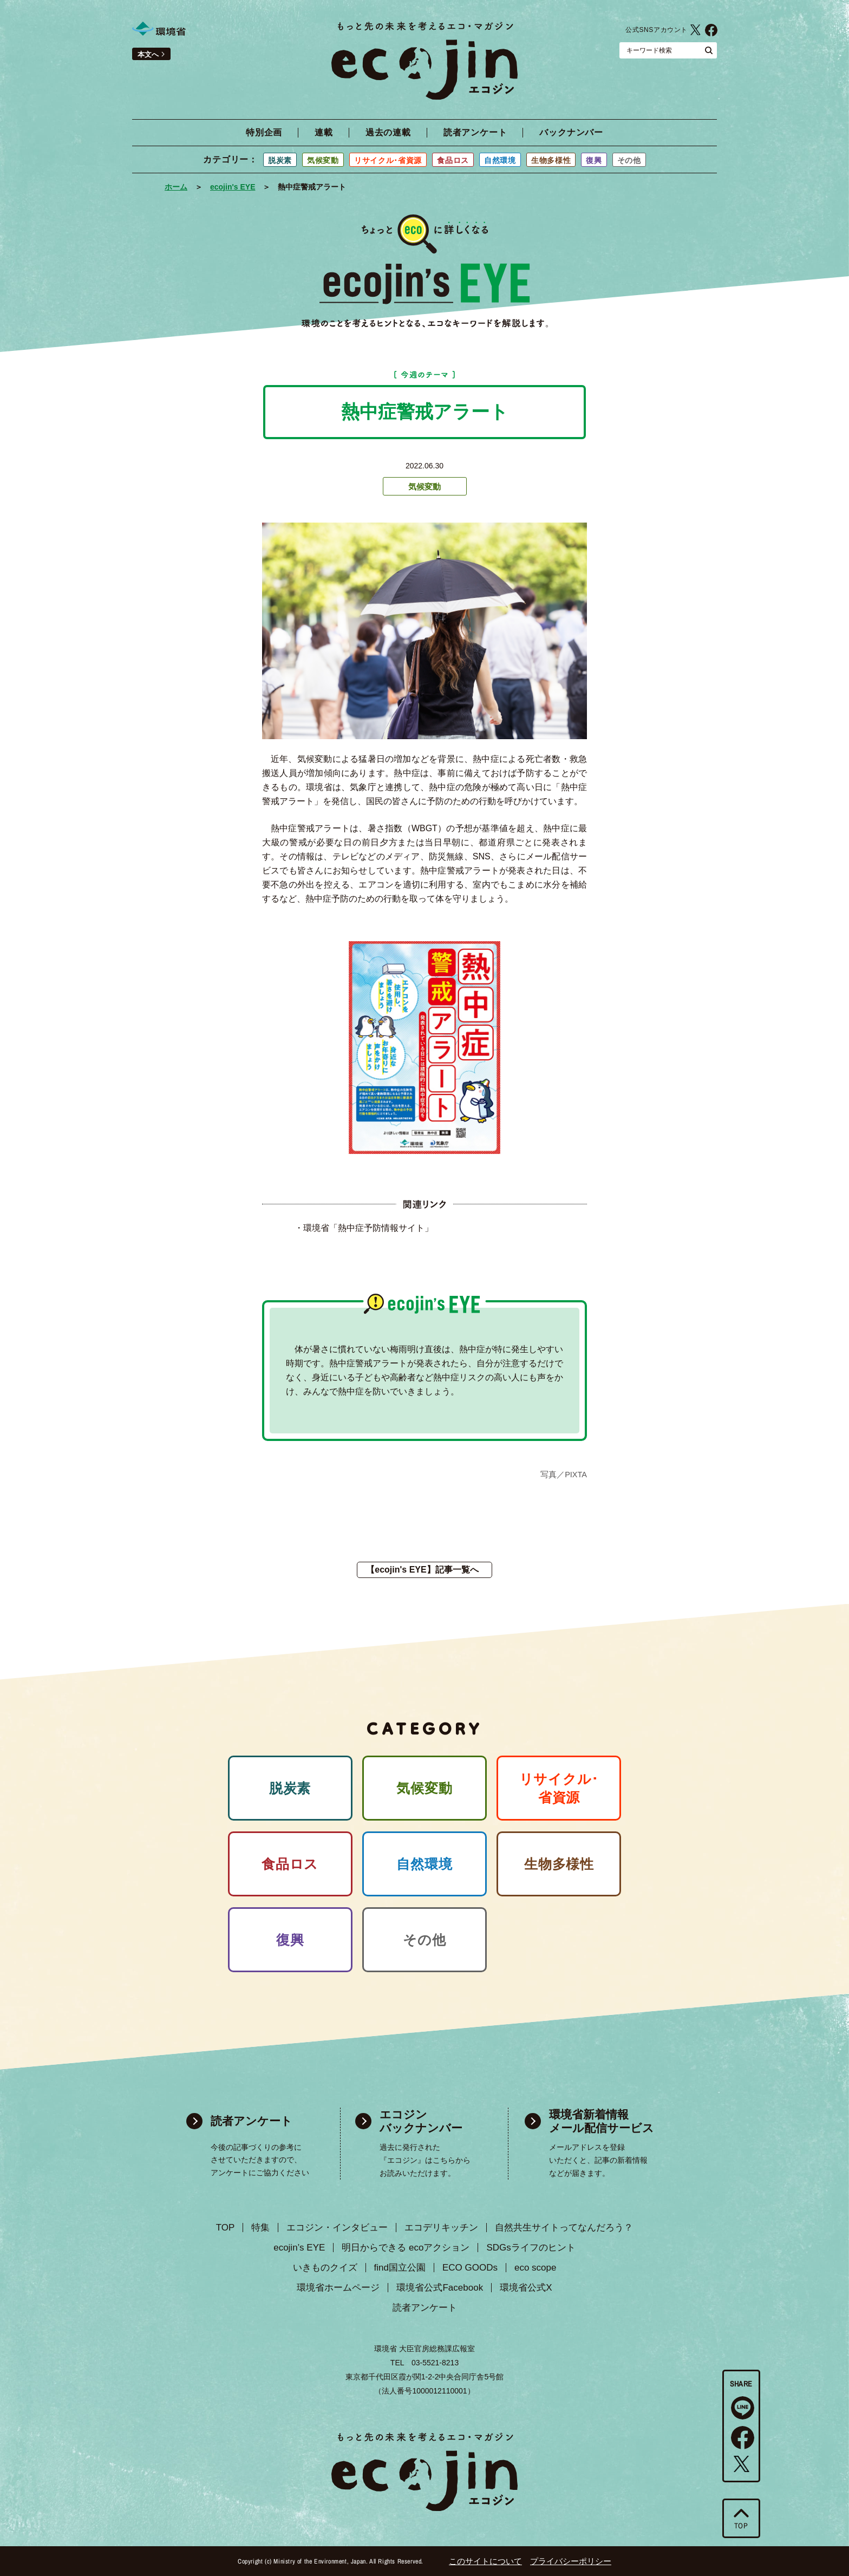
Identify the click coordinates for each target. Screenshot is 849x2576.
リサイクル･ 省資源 (559, 1788)
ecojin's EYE (232, 186)
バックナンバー (571, 132)
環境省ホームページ (338, 2287)
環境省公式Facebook (711, 30)
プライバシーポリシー (570, 2561)
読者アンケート (475, 132)
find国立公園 (400, 2267)
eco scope (535, 2267)
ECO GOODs (470, 2267)
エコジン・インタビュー (337, 2227)
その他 (629, 160)
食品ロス (453, 160)
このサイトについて (485, 2561)
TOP (225, 2227)
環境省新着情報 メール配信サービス (601, 2121)
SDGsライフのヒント (530, 2247)
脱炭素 (280, 160)
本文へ (148, 54)
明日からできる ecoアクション (405, 2247)
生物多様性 (551, 160)
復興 (594, 160)
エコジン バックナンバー (421, 2121)
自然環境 (500, 160)
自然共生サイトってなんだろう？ (564, 2227)
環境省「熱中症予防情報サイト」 (368, 1227)
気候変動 (323, 160)
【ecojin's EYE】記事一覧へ (422, 1569)
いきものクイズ (325, 2267)
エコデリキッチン (441, 2227)
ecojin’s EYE (299, 2247)
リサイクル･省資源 (388, 160)
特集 (260, 2227)
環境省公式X (695, 29)
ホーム (176, 186)
